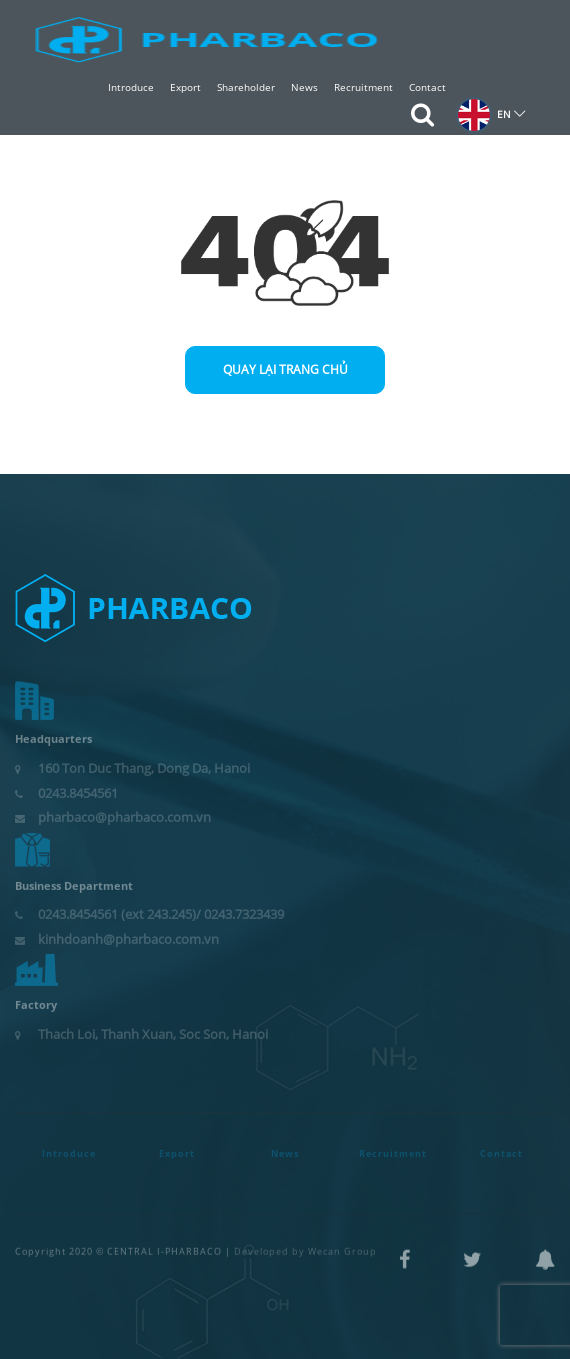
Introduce (131, 87)
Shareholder (246, 87)
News (304, 87)
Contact (427, 87)
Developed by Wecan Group (305, 1243)
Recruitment (363, 87)
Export (185, 87)
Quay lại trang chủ (285, 369)
